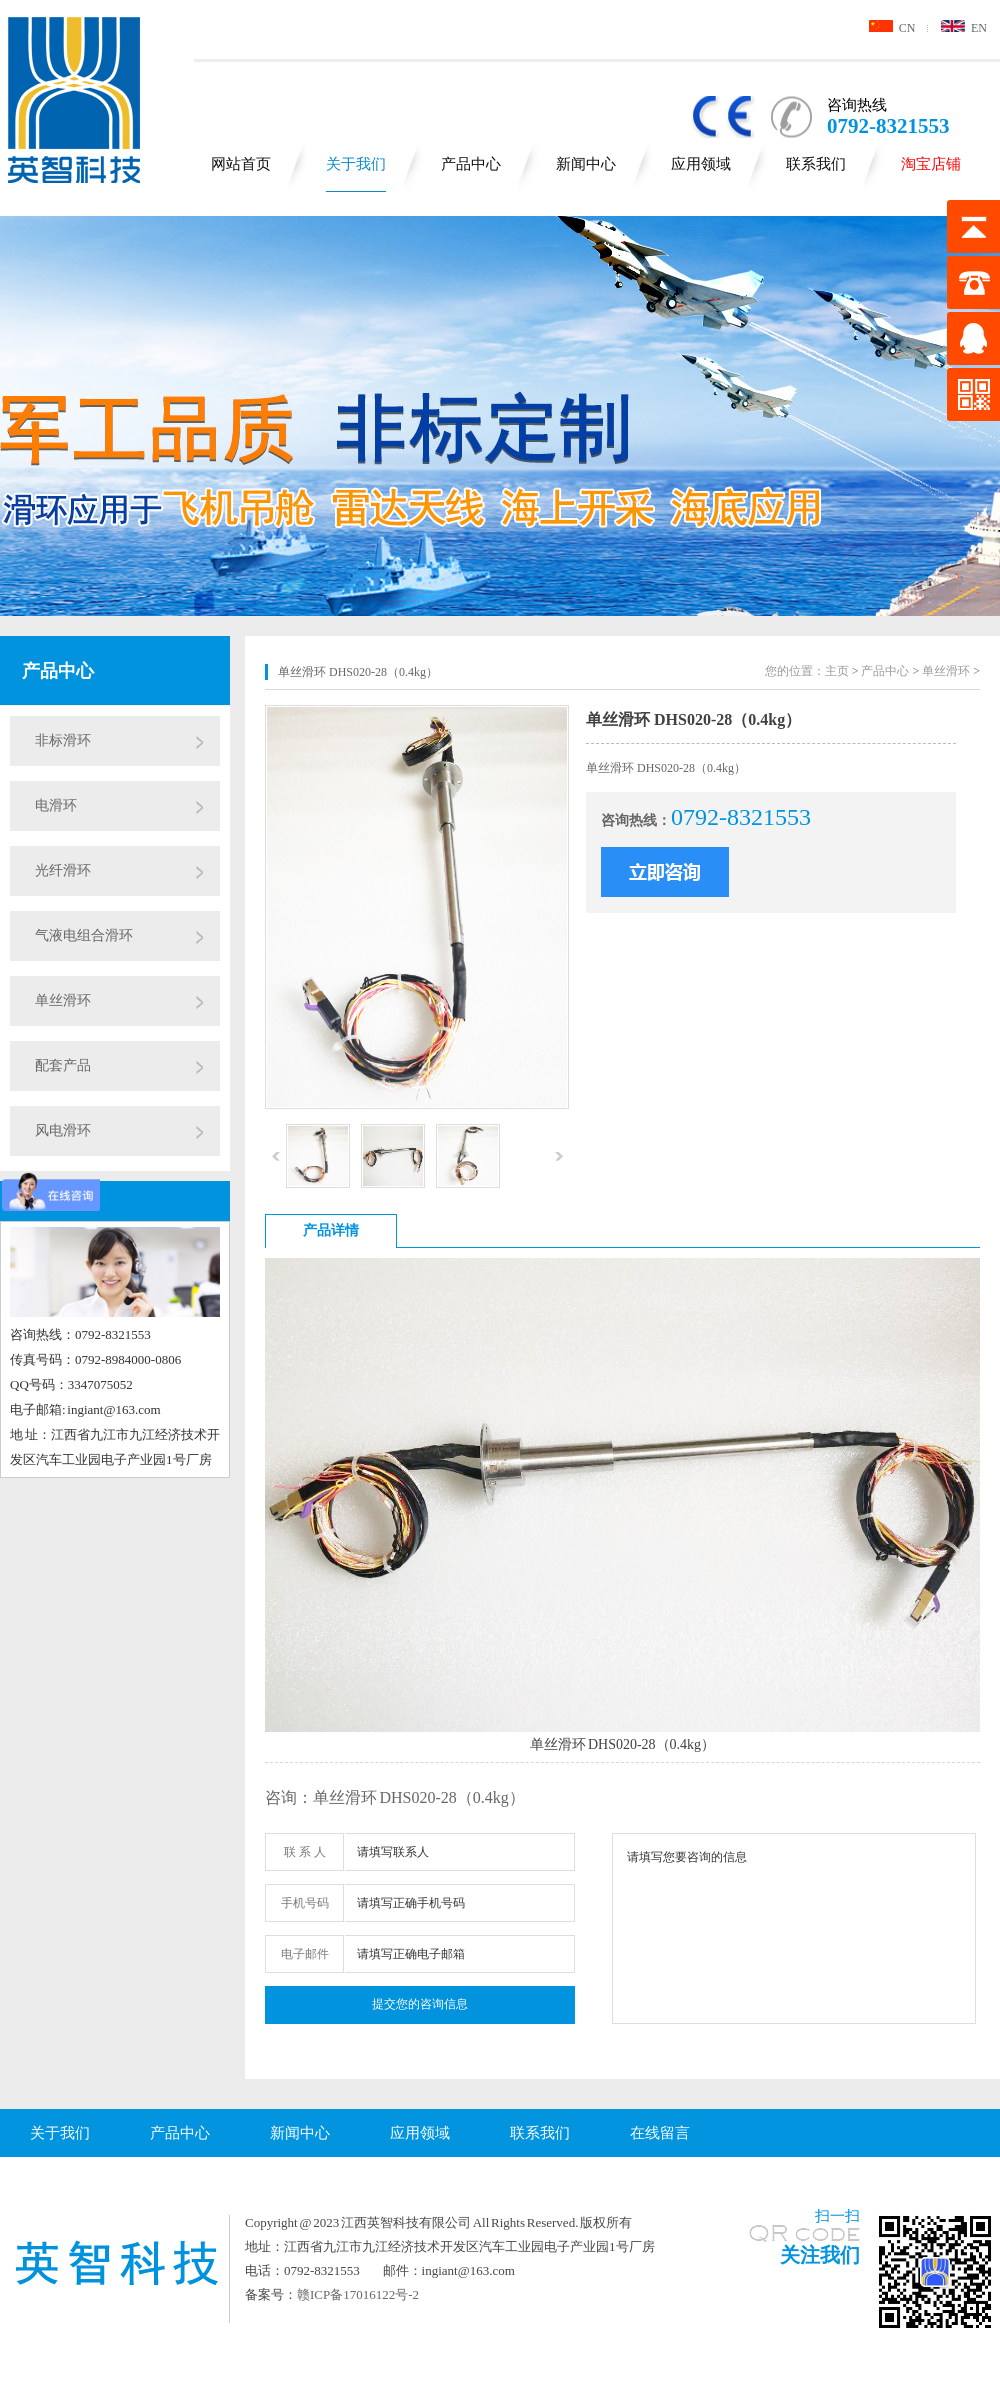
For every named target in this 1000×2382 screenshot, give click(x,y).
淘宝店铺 (931, 164)
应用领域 (701, 164)
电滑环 (56, 805)
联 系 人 (305, 1852)
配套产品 (63, 1065)
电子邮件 (305, 1954)
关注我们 (820, 2255)
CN (892, 28)
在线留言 (660, 2133)
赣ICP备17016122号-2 (358, 2294)
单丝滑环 (63, 1000)
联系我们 (816, 164)
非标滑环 (63, 740)
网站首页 (241, 164)
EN (964, 28)
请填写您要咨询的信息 (794, 1928)
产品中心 (471, 164)
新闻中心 (586, 164)
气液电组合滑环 (84, 935)
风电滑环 (63, 1130)
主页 (837, 671)
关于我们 (356, 164)
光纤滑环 (63, 870)
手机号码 (305, 1903)
